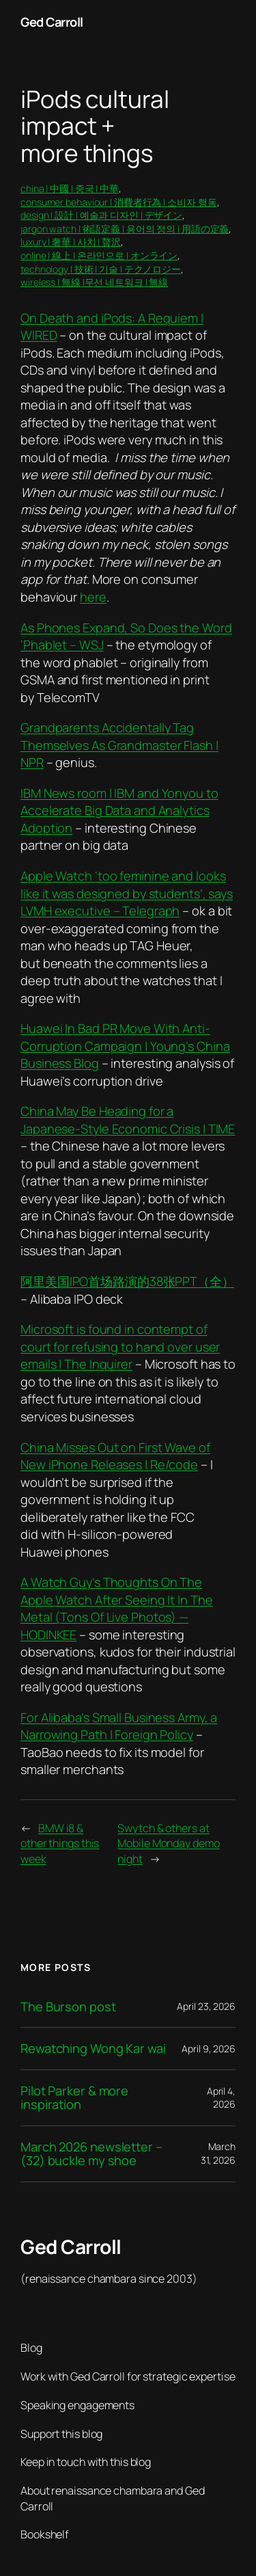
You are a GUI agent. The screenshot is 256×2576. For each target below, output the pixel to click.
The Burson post (68, 2006)
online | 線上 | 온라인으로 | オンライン (98, 255)
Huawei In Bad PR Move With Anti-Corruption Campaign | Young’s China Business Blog (125, 1045)
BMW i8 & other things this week (59, 1843)
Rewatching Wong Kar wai (93, 2048)
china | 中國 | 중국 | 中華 (69, 188)
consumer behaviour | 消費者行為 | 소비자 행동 (118, 202)
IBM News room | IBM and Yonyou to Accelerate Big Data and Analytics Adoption (119, 810)
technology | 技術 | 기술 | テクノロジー (100, 269)
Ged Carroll (51, 22)
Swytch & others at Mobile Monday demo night (168, 1843)
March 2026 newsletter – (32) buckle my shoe (91, 2154)
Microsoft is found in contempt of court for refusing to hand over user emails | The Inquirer (120, 1346)
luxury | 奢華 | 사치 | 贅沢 (70, 241)
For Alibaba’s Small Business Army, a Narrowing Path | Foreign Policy (118, 1726)
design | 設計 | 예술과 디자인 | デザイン (101, 215)
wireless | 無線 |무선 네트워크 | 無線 (94, 282)
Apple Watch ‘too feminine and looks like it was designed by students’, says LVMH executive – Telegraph (126, 893)
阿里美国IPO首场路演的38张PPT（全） (127, 1281)
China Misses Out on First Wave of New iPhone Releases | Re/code (115, 1456)
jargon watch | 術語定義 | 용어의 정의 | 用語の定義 (124, 228)
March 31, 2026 (218, 2153)
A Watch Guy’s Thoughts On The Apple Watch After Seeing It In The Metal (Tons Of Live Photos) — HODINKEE (116, 1608)
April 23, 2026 (206, 2006)
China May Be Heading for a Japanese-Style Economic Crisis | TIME (127, 1120)
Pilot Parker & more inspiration (74, 2098)
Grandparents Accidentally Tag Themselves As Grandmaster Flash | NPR (119, 744)
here (93, 597)
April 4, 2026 (221, 2097)
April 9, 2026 (209, 2048)
